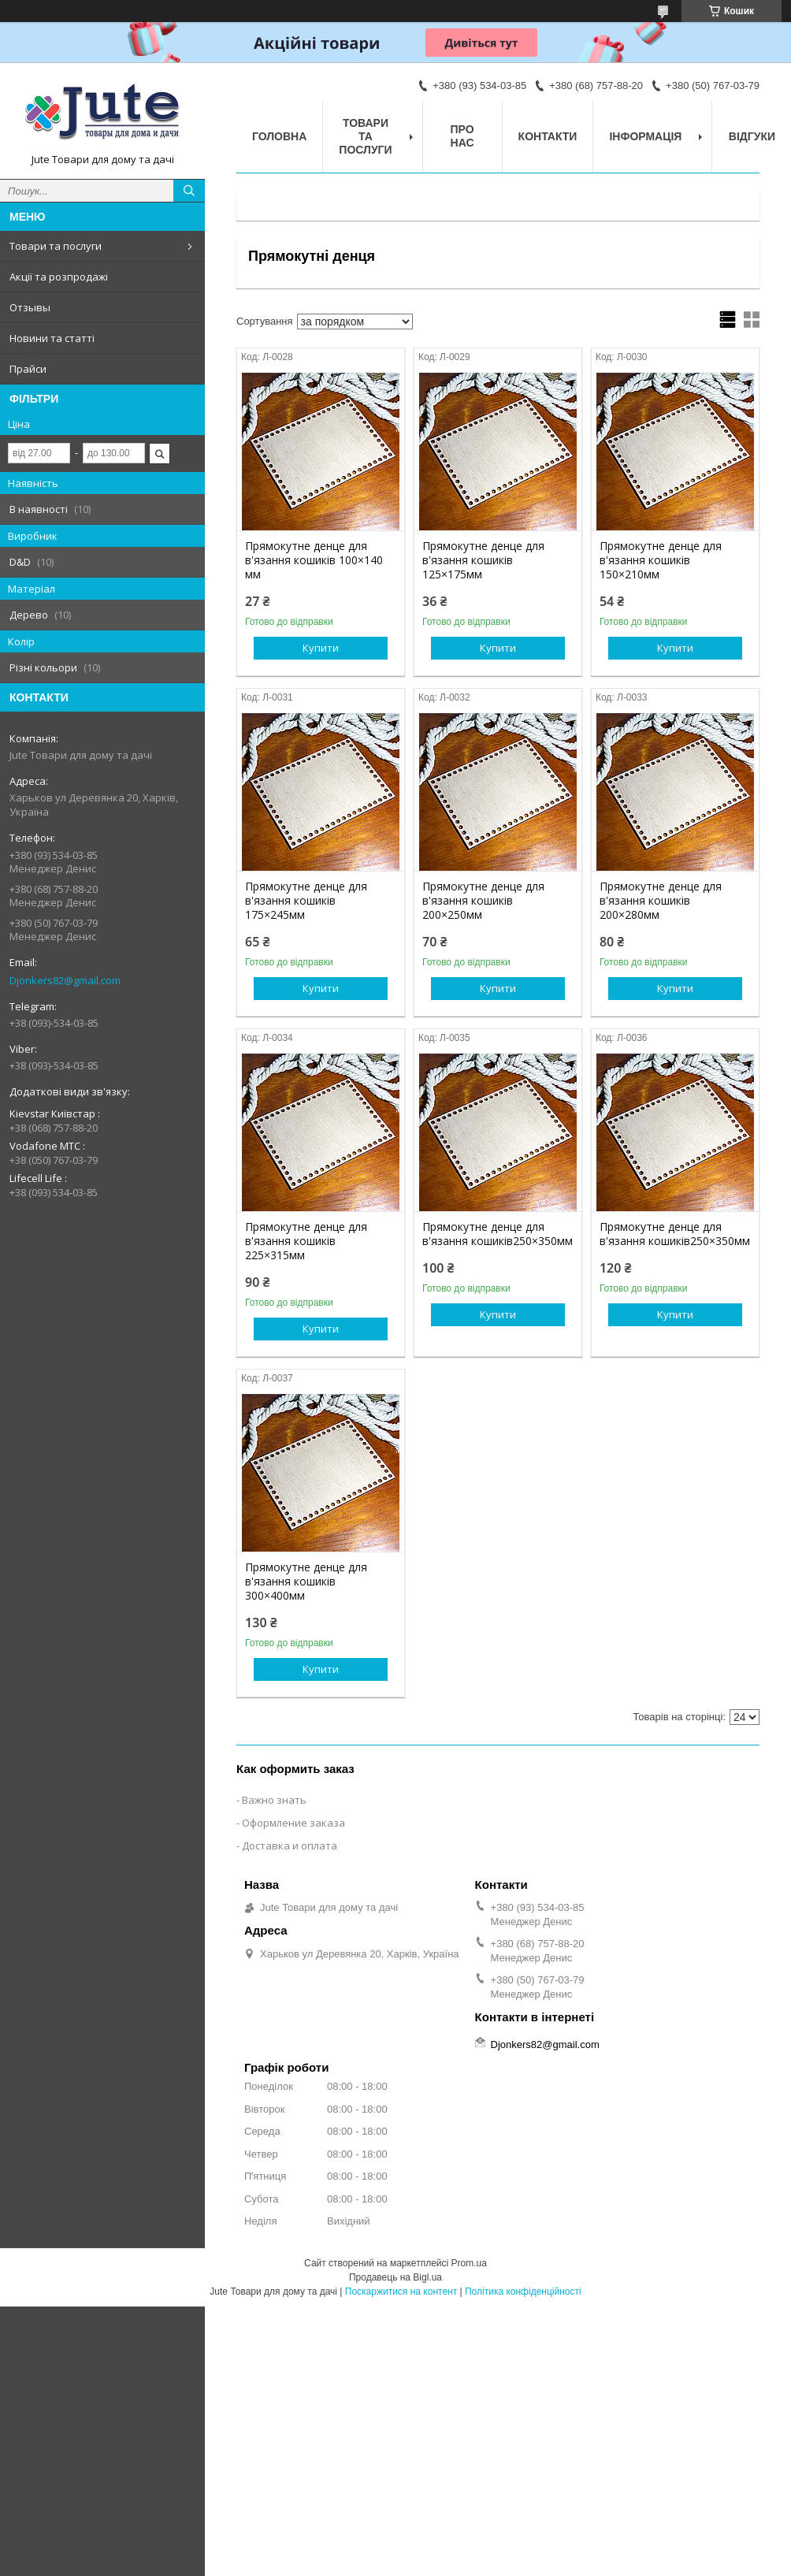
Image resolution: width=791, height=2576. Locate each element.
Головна (279, 136)
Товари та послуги (55, 246)
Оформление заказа (293, 1823)
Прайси (27, 369)
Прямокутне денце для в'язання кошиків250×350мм (497, 1234)
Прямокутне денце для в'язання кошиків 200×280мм (661, 900)
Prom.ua (469, 2263)
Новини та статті (52, 338)
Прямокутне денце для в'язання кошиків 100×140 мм (314, 560)
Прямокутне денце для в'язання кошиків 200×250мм (483, 900)
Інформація (645, 136)
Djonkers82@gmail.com (65, 980)
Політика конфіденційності (523, 2291)
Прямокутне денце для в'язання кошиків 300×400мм (306, 1581)
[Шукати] (189, 191)
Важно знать (274, 1800)
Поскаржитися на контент (401, 2291)
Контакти (547, 136)
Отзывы (29, 307)
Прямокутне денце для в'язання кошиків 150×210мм (661, 560)
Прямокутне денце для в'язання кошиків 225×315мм (306, 1241)
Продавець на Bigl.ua (395, 2277)
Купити (321, 648)
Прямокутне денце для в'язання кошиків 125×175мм (483, 560)
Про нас (462, 136)
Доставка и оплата (289, 1845)
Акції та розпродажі (58, 276)
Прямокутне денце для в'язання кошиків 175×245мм (306, 900)
